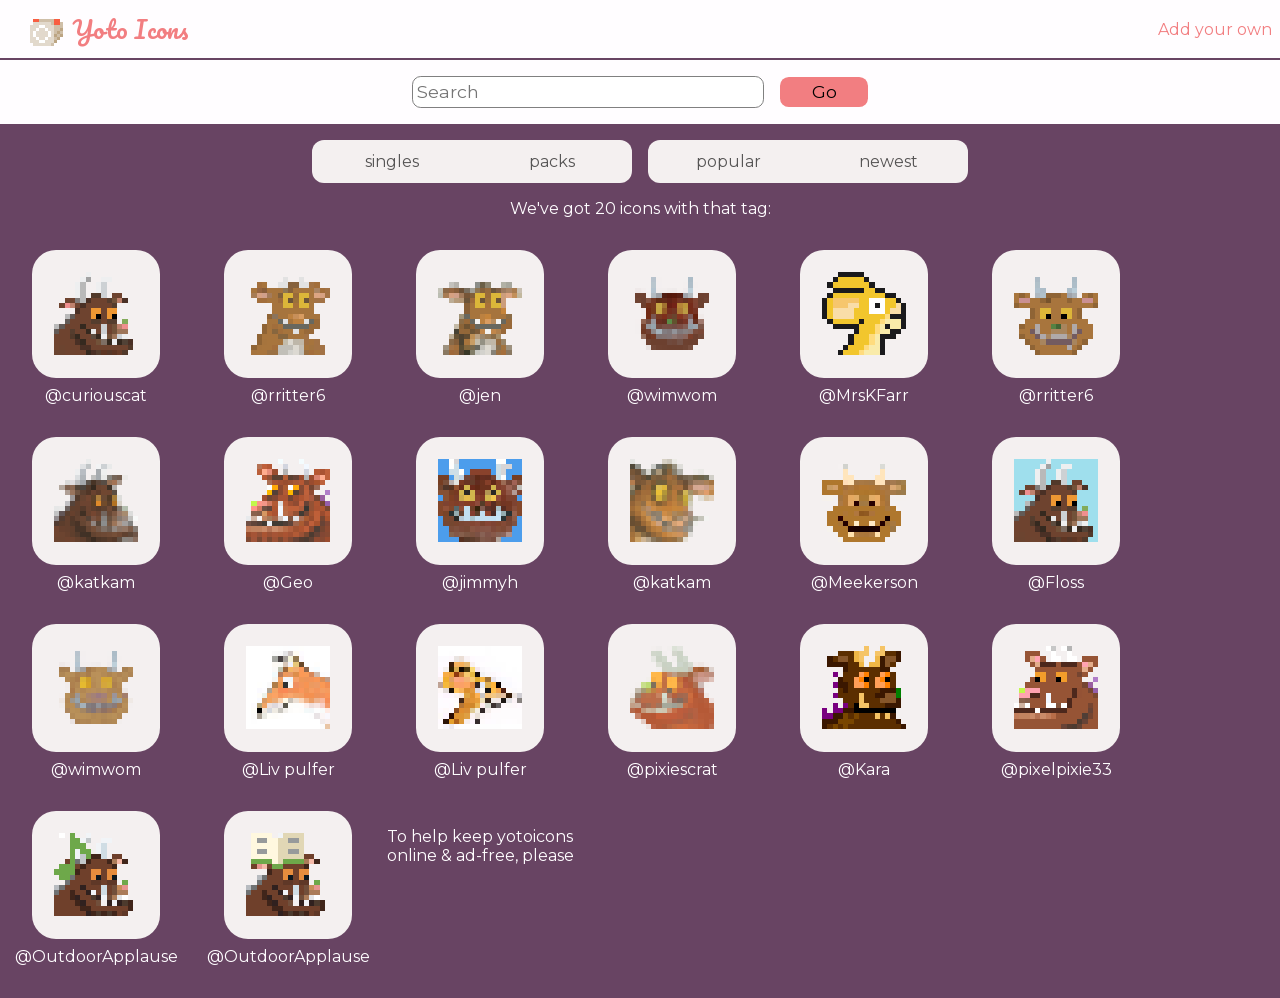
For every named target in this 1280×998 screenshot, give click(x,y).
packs (552, 161)
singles (392, 161)
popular (728, 161)
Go (824, 91)
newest (888, 161)
